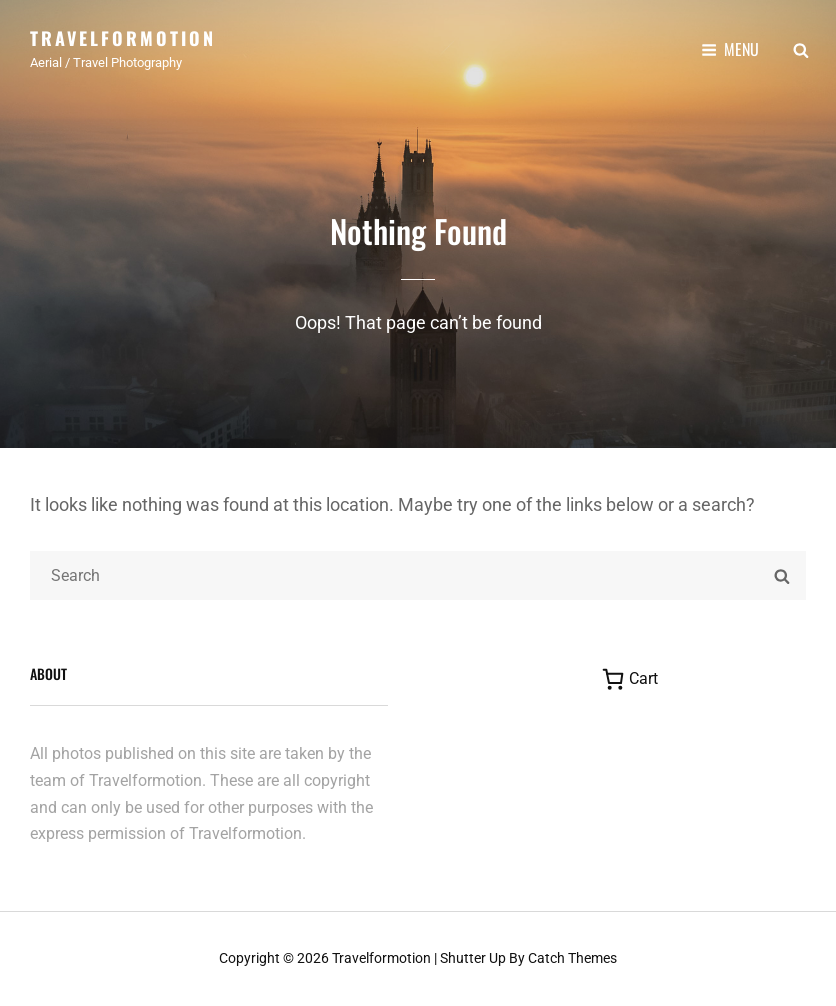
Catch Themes (572, 958)
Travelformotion (123, 38)
